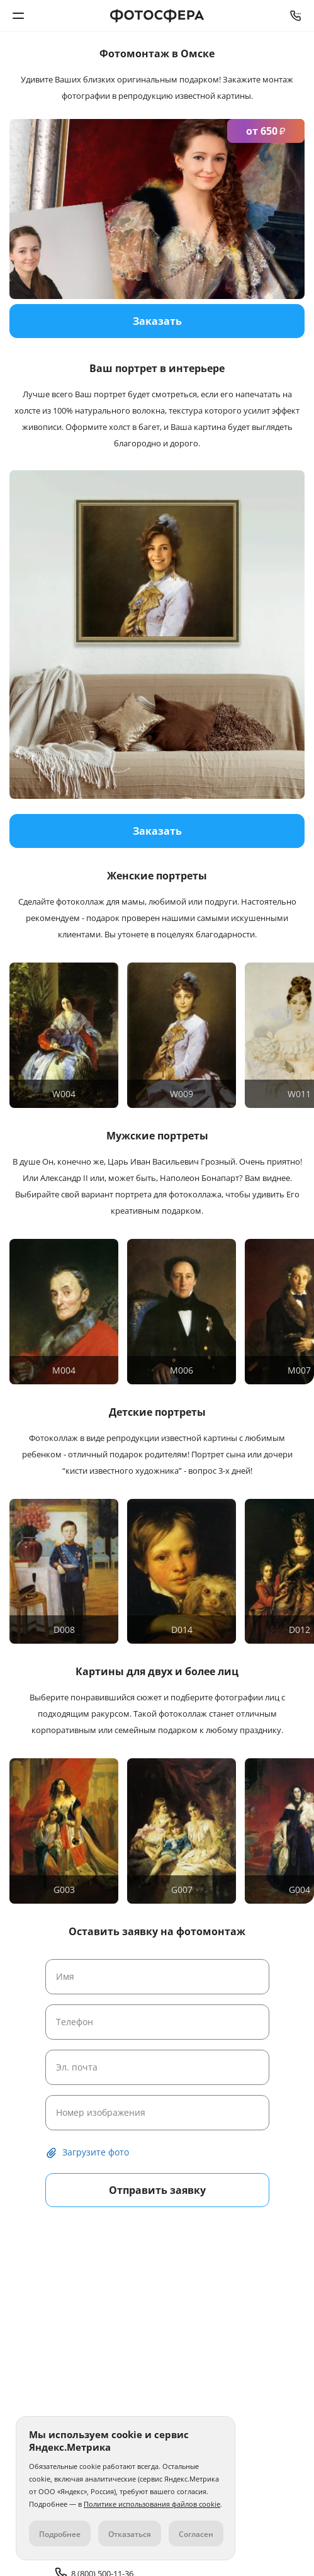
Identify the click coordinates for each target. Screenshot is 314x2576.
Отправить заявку (157, 2190)
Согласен (196, 2534)
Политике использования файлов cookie (152, 2504)
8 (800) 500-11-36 (296, 15)
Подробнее (60, 2534)
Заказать (157, 831)
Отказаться (129, 2534)
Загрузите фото (95, 2152)
